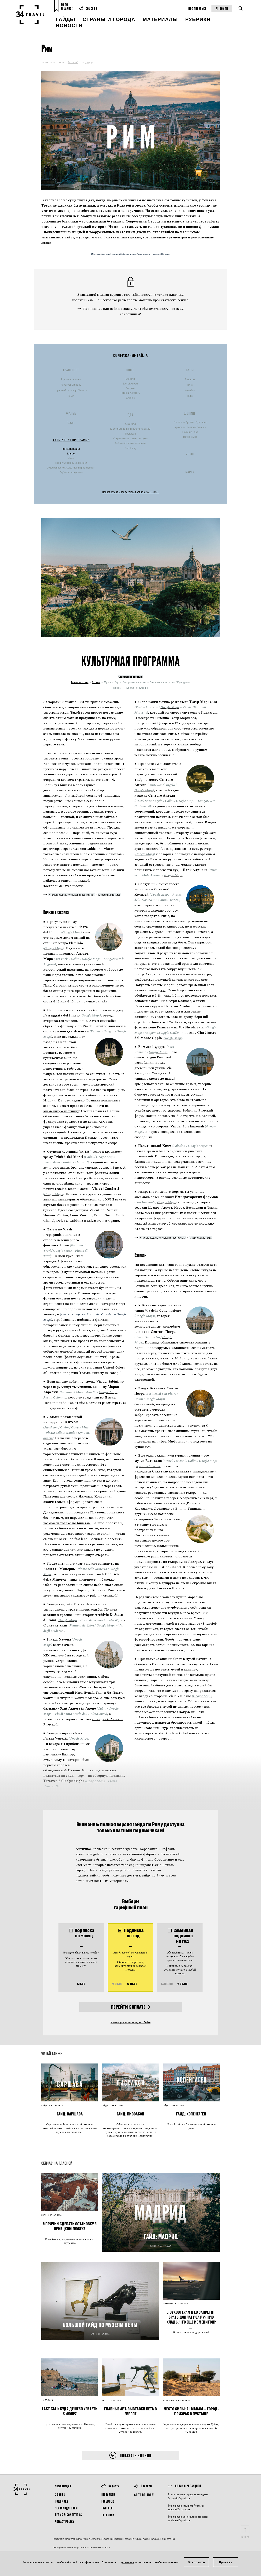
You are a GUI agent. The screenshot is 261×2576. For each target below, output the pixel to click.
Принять (225, 2562)
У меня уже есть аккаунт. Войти (131, 2022)
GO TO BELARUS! (144, 2495)
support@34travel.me (179, 2509)
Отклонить (196, 2562)
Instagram (108, 2494)
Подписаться (197, 8)
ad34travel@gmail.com (179, 2520)
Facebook (107, 2501)
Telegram (107, 2515)
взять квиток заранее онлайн (89, 1533)
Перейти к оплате (130, 2007)
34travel (73, 62)
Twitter (107, 2508)
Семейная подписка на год (182, 1936)
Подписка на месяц (84, 1933)
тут (163, 990)
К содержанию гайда (109, 894)
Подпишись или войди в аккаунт (109, 308)
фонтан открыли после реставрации (72, 1298)
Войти (221, 8)
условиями (127, 2562)
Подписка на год (133, 1933)
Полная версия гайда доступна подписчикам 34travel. (130, 492)
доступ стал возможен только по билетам (78, 1520)
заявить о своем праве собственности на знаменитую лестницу (76, 1108)
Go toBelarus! (67, 6)
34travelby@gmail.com (179, 2498)
